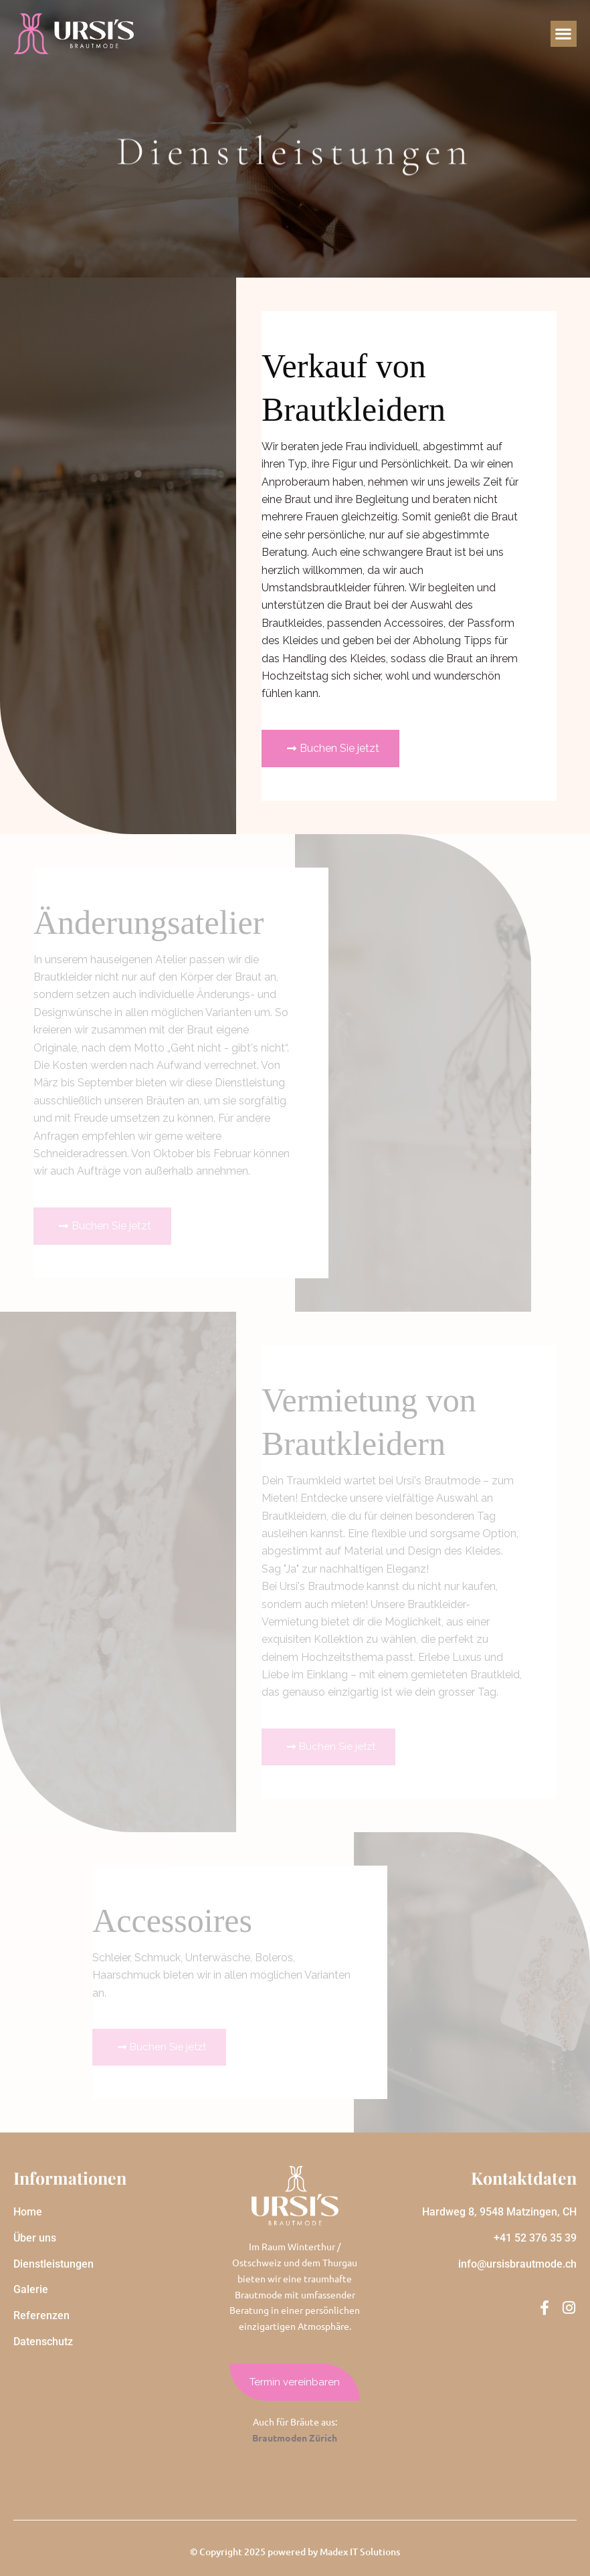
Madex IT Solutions (360, 2551)
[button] (564, 34)
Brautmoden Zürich (294, 2438)
